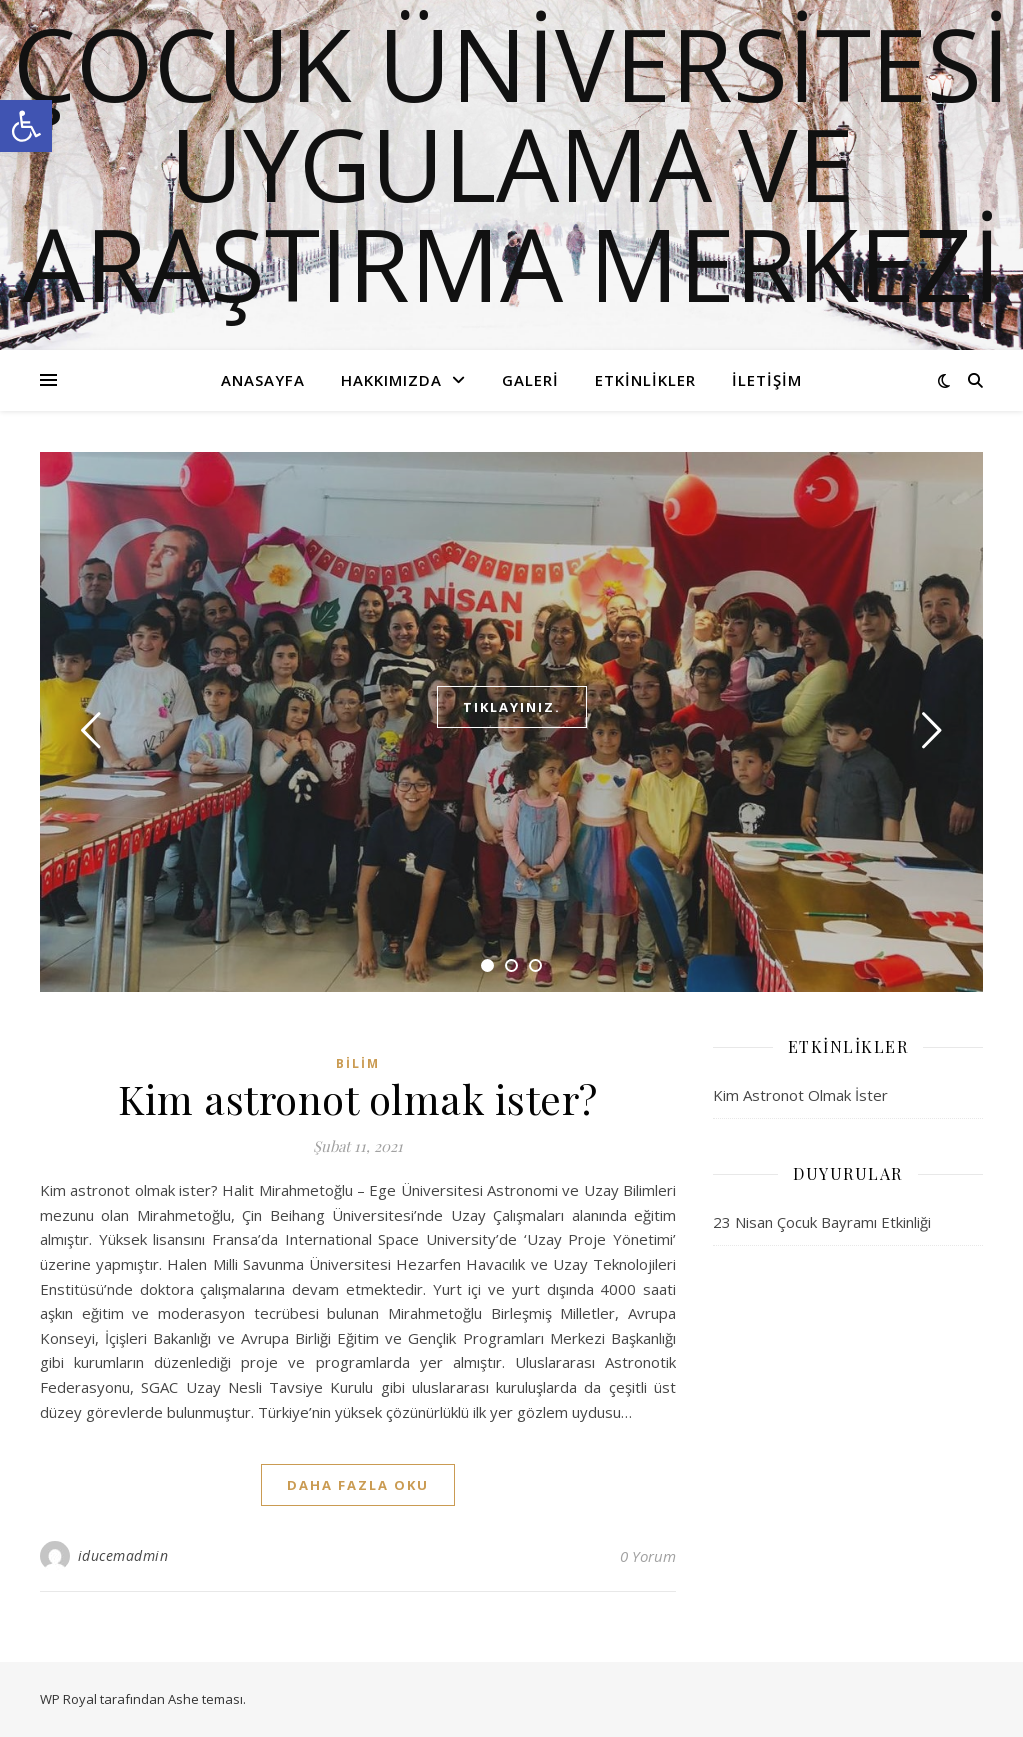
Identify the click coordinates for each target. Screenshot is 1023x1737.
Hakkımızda (391, 380)
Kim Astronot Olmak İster (800, 1095)
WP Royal (68, 1699)
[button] (26, 126)
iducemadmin (123, 1555)
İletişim (767, 380)
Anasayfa (263, 380)
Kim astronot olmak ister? (358, 1098)
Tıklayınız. (512, 707)
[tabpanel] (511, 722)
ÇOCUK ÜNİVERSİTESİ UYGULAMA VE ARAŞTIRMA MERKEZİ (511, 163)
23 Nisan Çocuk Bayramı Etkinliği (822, 1222)
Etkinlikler (645, 380)
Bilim (358, 1063)
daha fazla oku (358, 1485)
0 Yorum (648, 1556)
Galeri (530, 380)
